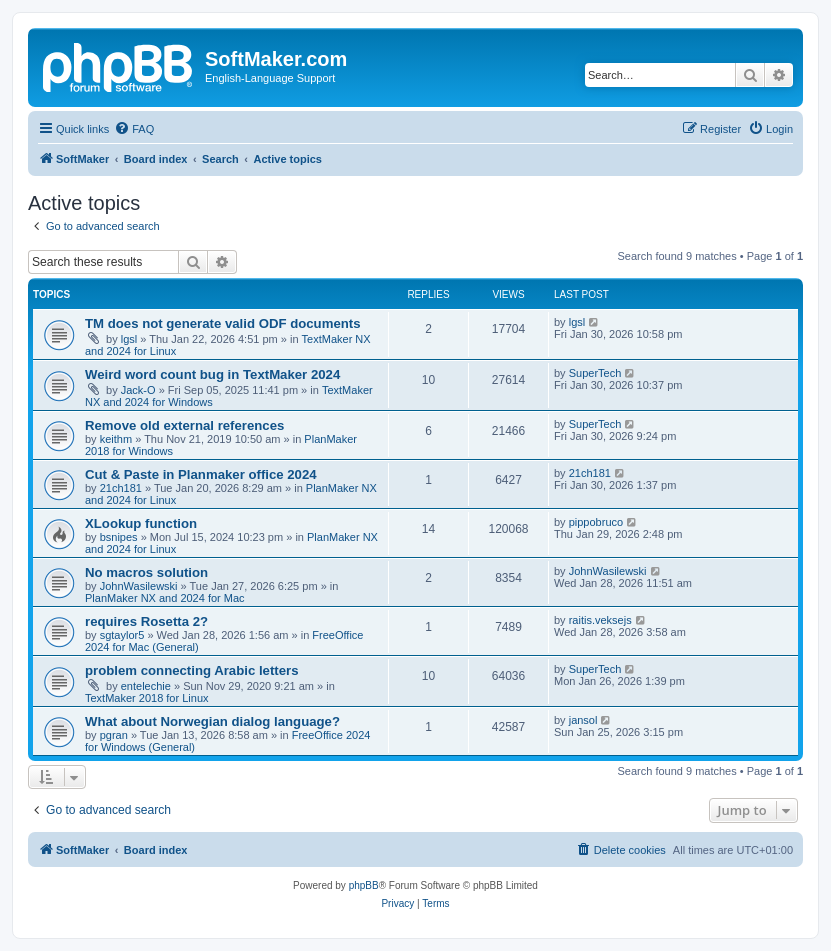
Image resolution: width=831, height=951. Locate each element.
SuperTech (595, 373)
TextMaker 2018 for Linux (147, 698)
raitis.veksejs (600, 620)
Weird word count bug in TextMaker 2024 (212, 374)
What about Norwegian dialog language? (212, 721)
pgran (114, 735)
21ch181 (121, 488)
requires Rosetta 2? (146, 621)
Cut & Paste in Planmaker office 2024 (201, 474)
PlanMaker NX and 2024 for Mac (165, 598)
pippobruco (596, 522)
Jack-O (138, 390)
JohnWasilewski (139, 586)
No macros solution (146, 572)
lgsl (129, 339)
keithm (116, 439)
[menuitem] (134, 129)
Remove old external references (184, 425)
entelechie (146, 686)
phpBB (364, 885)
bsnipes (119, 537)
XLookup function (141, 523)
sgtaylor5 (122, 635)
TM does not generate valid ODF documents (223, 323)
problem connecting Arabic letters (192, 670)
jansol (583, 720)
